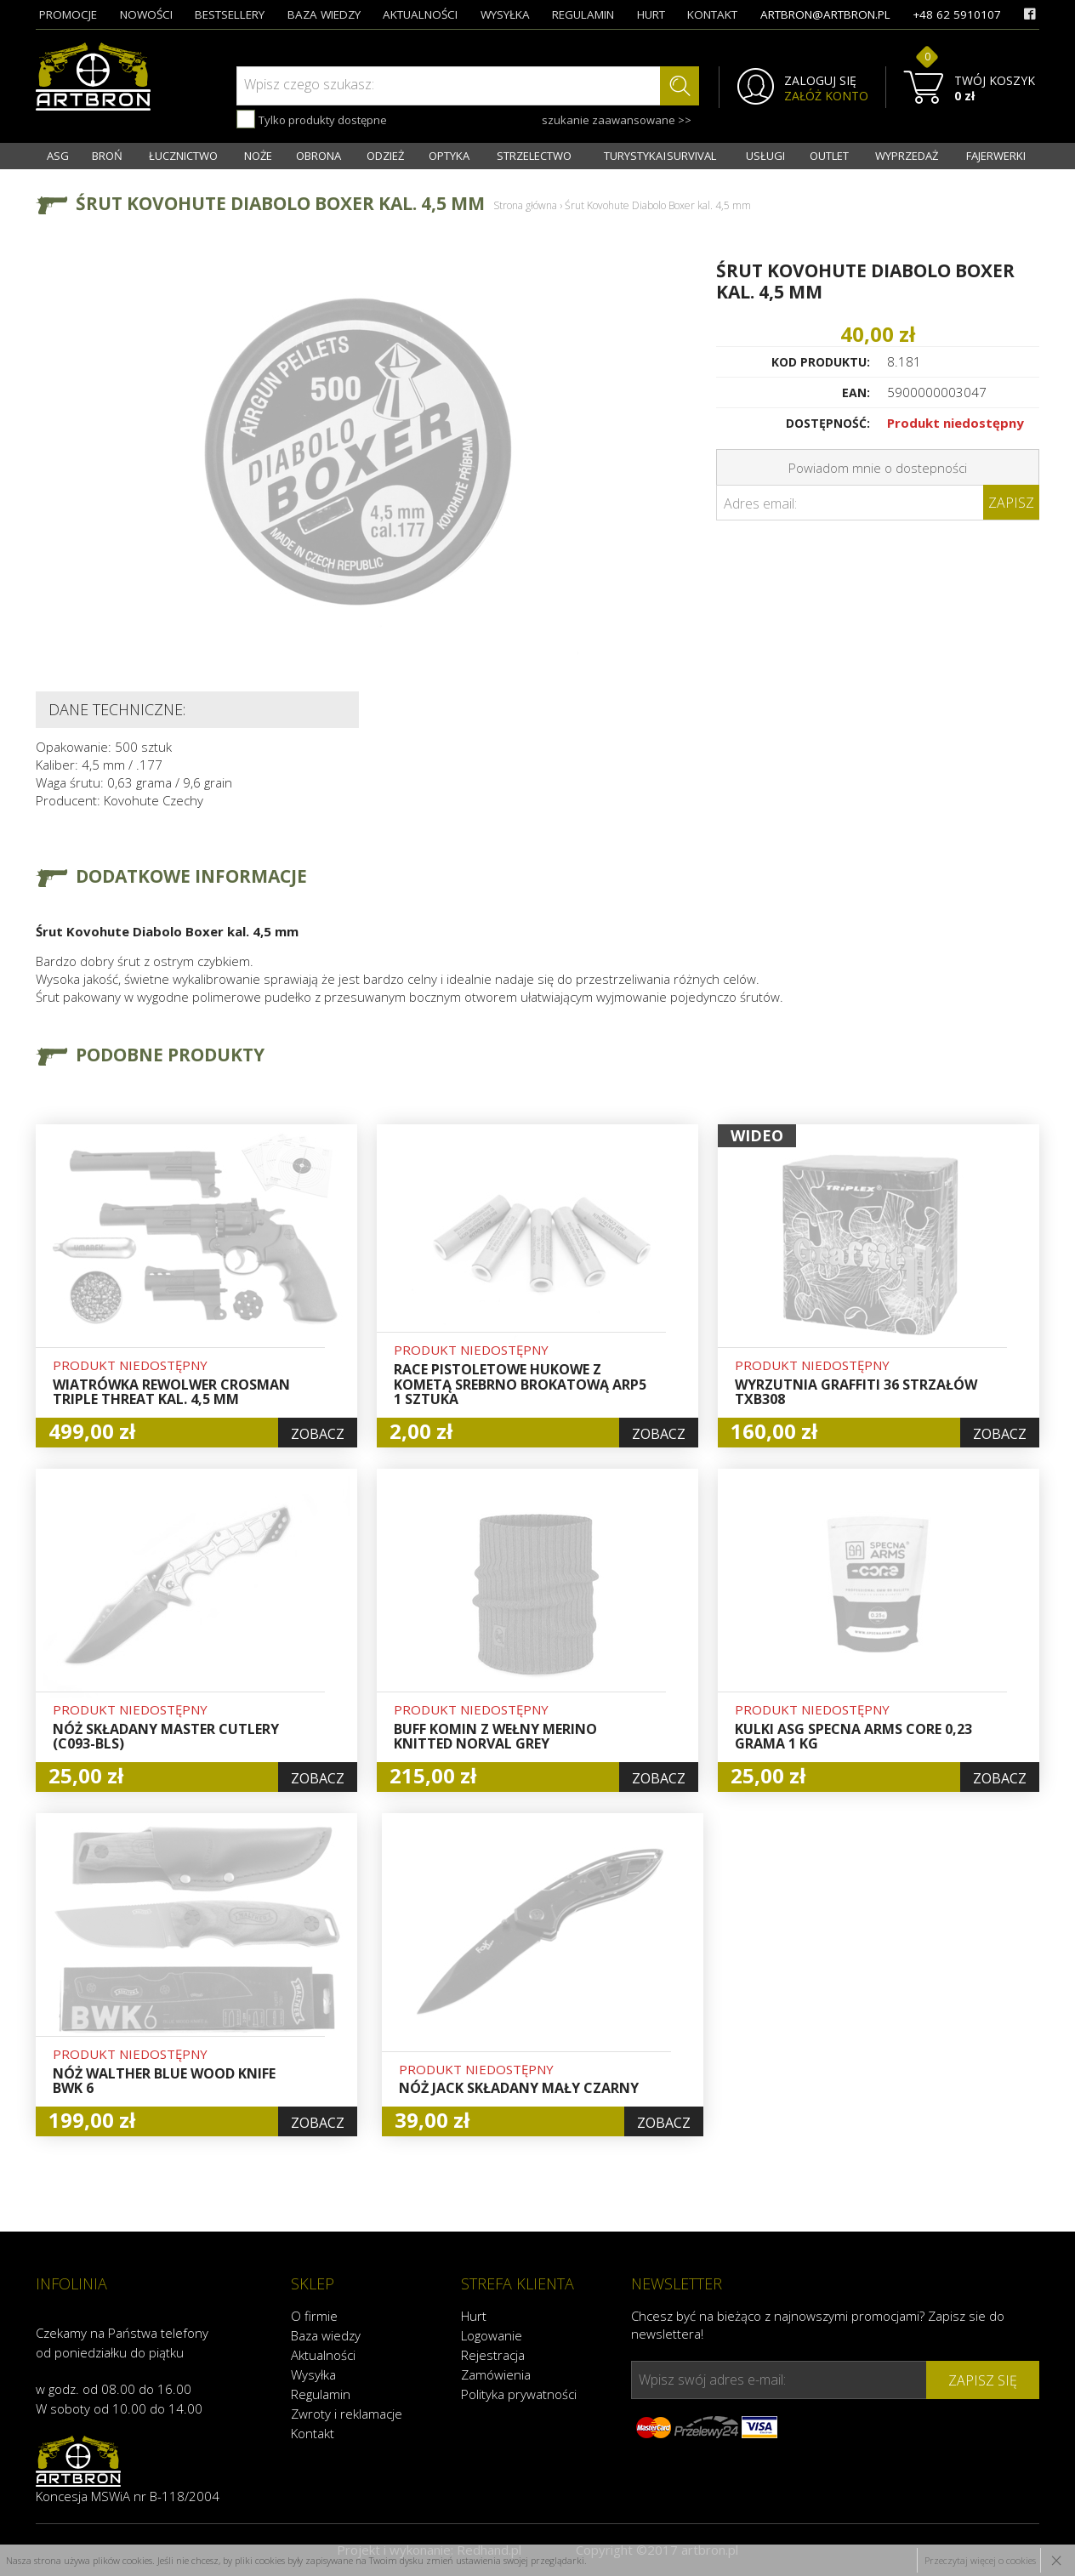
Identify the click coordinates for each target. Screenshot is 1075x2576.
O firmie (314, 2315)
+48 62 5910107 (957, 14)
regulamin (583, 14)
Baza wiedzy (326, 2335)
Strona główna (525, 205)
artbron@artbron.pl (825, 14)
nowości (146, 14)
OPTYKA (449, 155)
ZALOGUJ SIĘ (820, 80)
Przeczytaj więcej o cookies (980, 2560)
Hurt (473, 2315)
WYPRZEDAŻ (906, 155)
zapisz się (982, 2380)
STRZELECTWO (534, 155)
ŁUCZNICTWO (183, 155)
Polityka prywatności (519, 2394)
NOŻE (258, 155)
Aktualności (323, 2354)
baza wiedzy (324, 14)
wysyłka (505, 14)
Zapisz (1011, 502)
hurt (651, 14)
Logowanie (491, 2335)
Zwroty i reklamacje (346, 2413)
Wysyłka (313, 2374)
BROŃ (107, 155)
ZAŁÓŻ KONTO (826, 96)
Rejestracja (493, 2354)
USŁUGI (765, 155)
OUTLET (829, 155)
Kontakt (312, 2433)
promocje (68, 14)
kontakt (712, 14)
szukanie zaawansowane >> (616, 120)
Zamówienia (496, 2374)
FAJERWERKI (996, 155)
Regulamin (320, 2394)
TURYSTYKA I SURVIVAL (660, 155)
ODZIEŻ (385, 155)
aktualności (420, 14)
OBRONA (318, 155)
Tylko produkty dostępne (311, 119)
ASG (58, 155)
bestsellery (229, 14)
